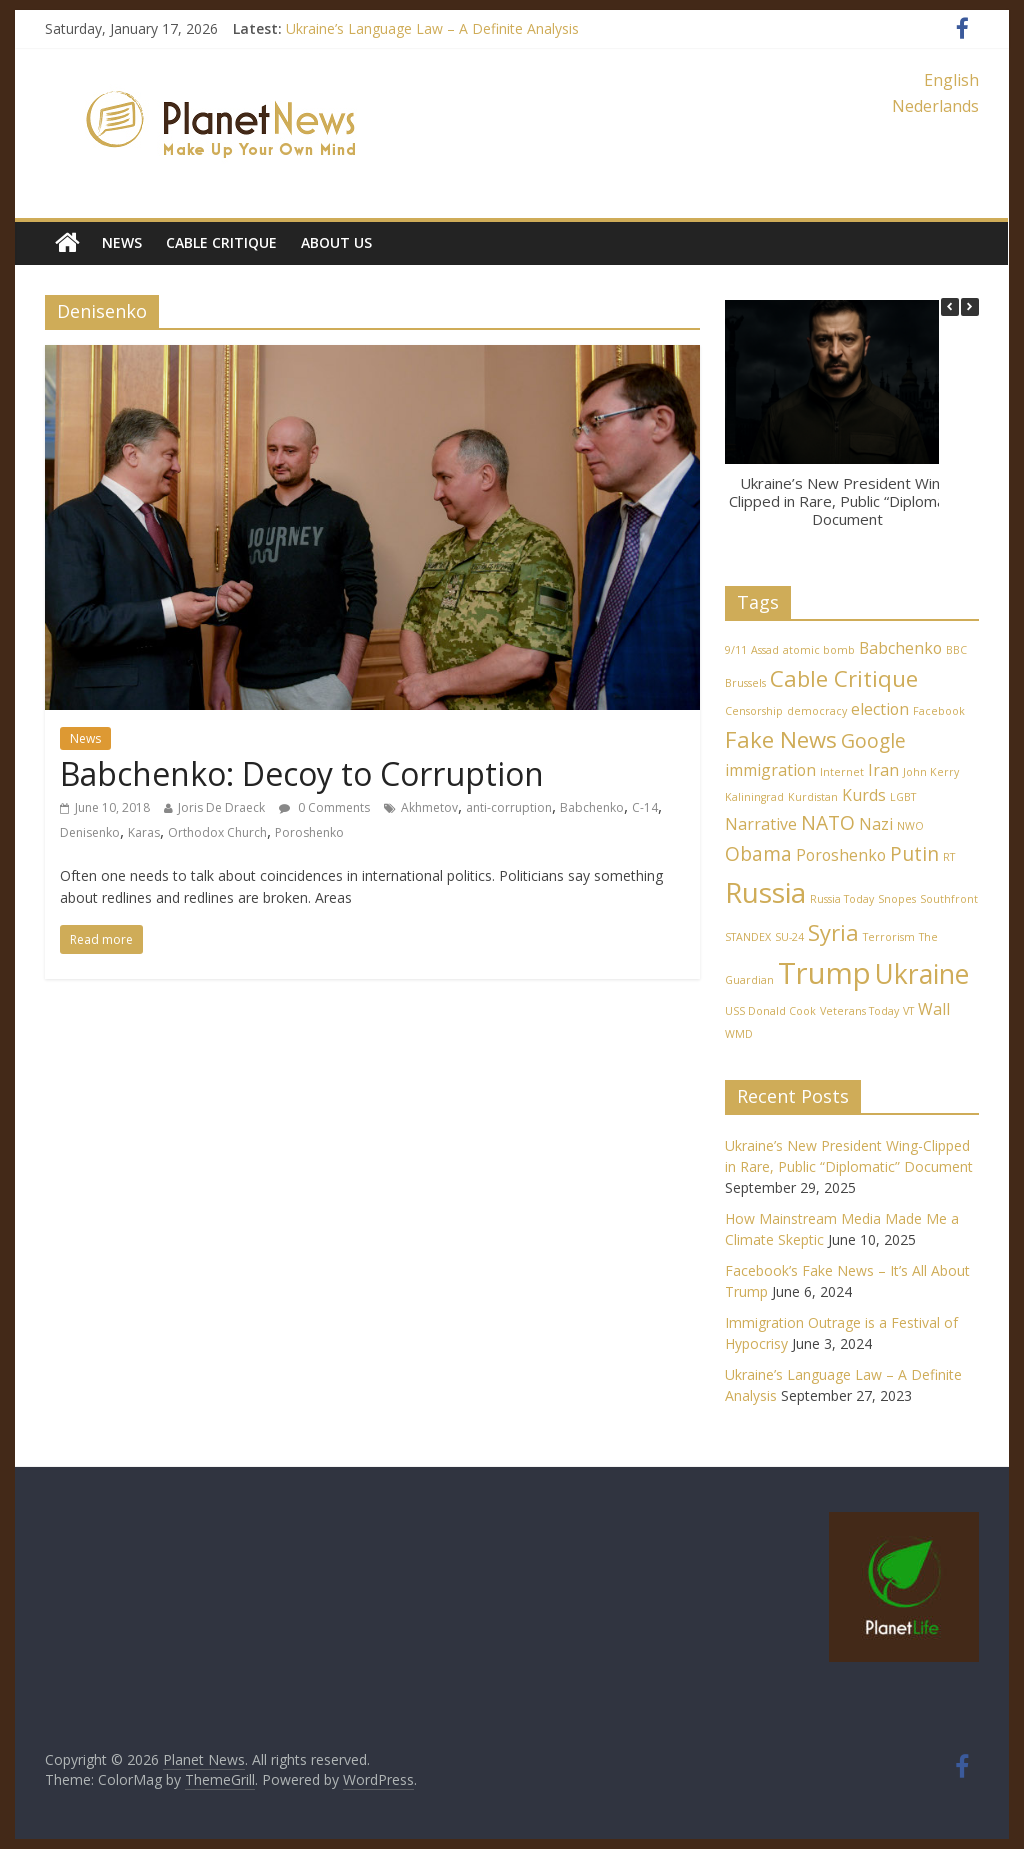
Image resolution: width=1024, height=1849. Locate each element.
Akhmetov (429, 807)
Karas (144, 832)
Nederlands (935, 106)
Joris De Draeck (221, 807)
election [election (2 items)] (880, 709)
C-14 (645, 807)
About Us (336, 242)
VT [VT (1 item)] (908, 1011)
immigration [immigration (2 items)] (770, 770)
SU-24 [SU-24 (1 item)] (789, 937)
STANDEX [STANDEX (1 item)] (748, 937)
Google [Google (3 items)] (873, 740)
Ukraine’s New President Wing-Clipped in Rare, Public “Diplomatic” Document (847, 501)
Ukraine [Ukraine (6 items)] (922, 974)
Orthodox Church (217, 832)
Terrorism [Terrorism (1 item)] (889, 937)
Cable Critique (221, 242)
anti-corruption (509, 807)
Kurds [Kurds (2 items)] (864, 795)
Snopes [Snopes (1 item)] (897, 899)
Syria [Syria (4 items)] (833, 932)
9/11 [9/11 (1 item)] (736, 650)
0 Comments (324, 807)
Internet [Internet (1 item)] (842, 772)
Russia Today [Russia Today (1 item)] (842, 899)
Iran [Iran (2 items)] (883, 770)
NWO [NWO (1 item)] (910, 826)
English (951, 80)
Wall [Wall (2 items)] (934, 1009)
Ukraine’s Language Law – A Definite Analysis (432, 28)
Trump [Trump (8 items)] (824, 973)
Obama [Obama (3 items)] (758, 853)
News (122, 242)
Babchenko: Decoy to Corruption (302, 773)
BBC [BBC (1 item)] (956, 650)
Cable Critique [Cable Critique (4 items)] (844, 678)
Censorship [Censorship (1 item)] (754, 711)
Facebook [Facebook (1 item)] (939, 711)
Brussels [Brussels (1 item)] (745, 683)
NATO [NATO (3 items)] (828, 822)
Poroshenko (309, 832)
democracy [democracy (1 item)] (817, 711)
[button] (970, 307)
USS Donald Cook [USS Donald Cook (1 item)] (770, 1011)
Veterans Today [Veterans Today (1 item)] (859, 1011)
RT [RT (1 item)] (949, 857)
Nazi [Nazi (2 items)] (876, 824)
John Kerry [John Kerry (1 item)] (931, 772)
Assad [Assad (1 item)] (765, 650)
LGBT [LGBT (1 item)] (903, 797)
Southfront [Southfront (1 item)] (949, 899)
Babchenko (592, 807)
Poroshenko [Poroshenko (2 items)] (841, 855)
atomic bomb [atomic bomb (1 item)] (819, 650)
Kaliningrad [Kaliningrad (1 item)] (754, 797)
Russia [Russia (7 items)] (765, 892)
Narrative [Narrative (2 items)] (761, 824)
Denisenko (90, 832)
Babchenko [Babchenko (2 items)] (900, 648)
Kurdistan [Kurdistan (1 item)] (813, 797)
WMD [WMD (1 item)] (739, 1034)
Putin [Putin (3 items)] (914, 853)
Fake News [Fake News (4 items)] (781, 739)
